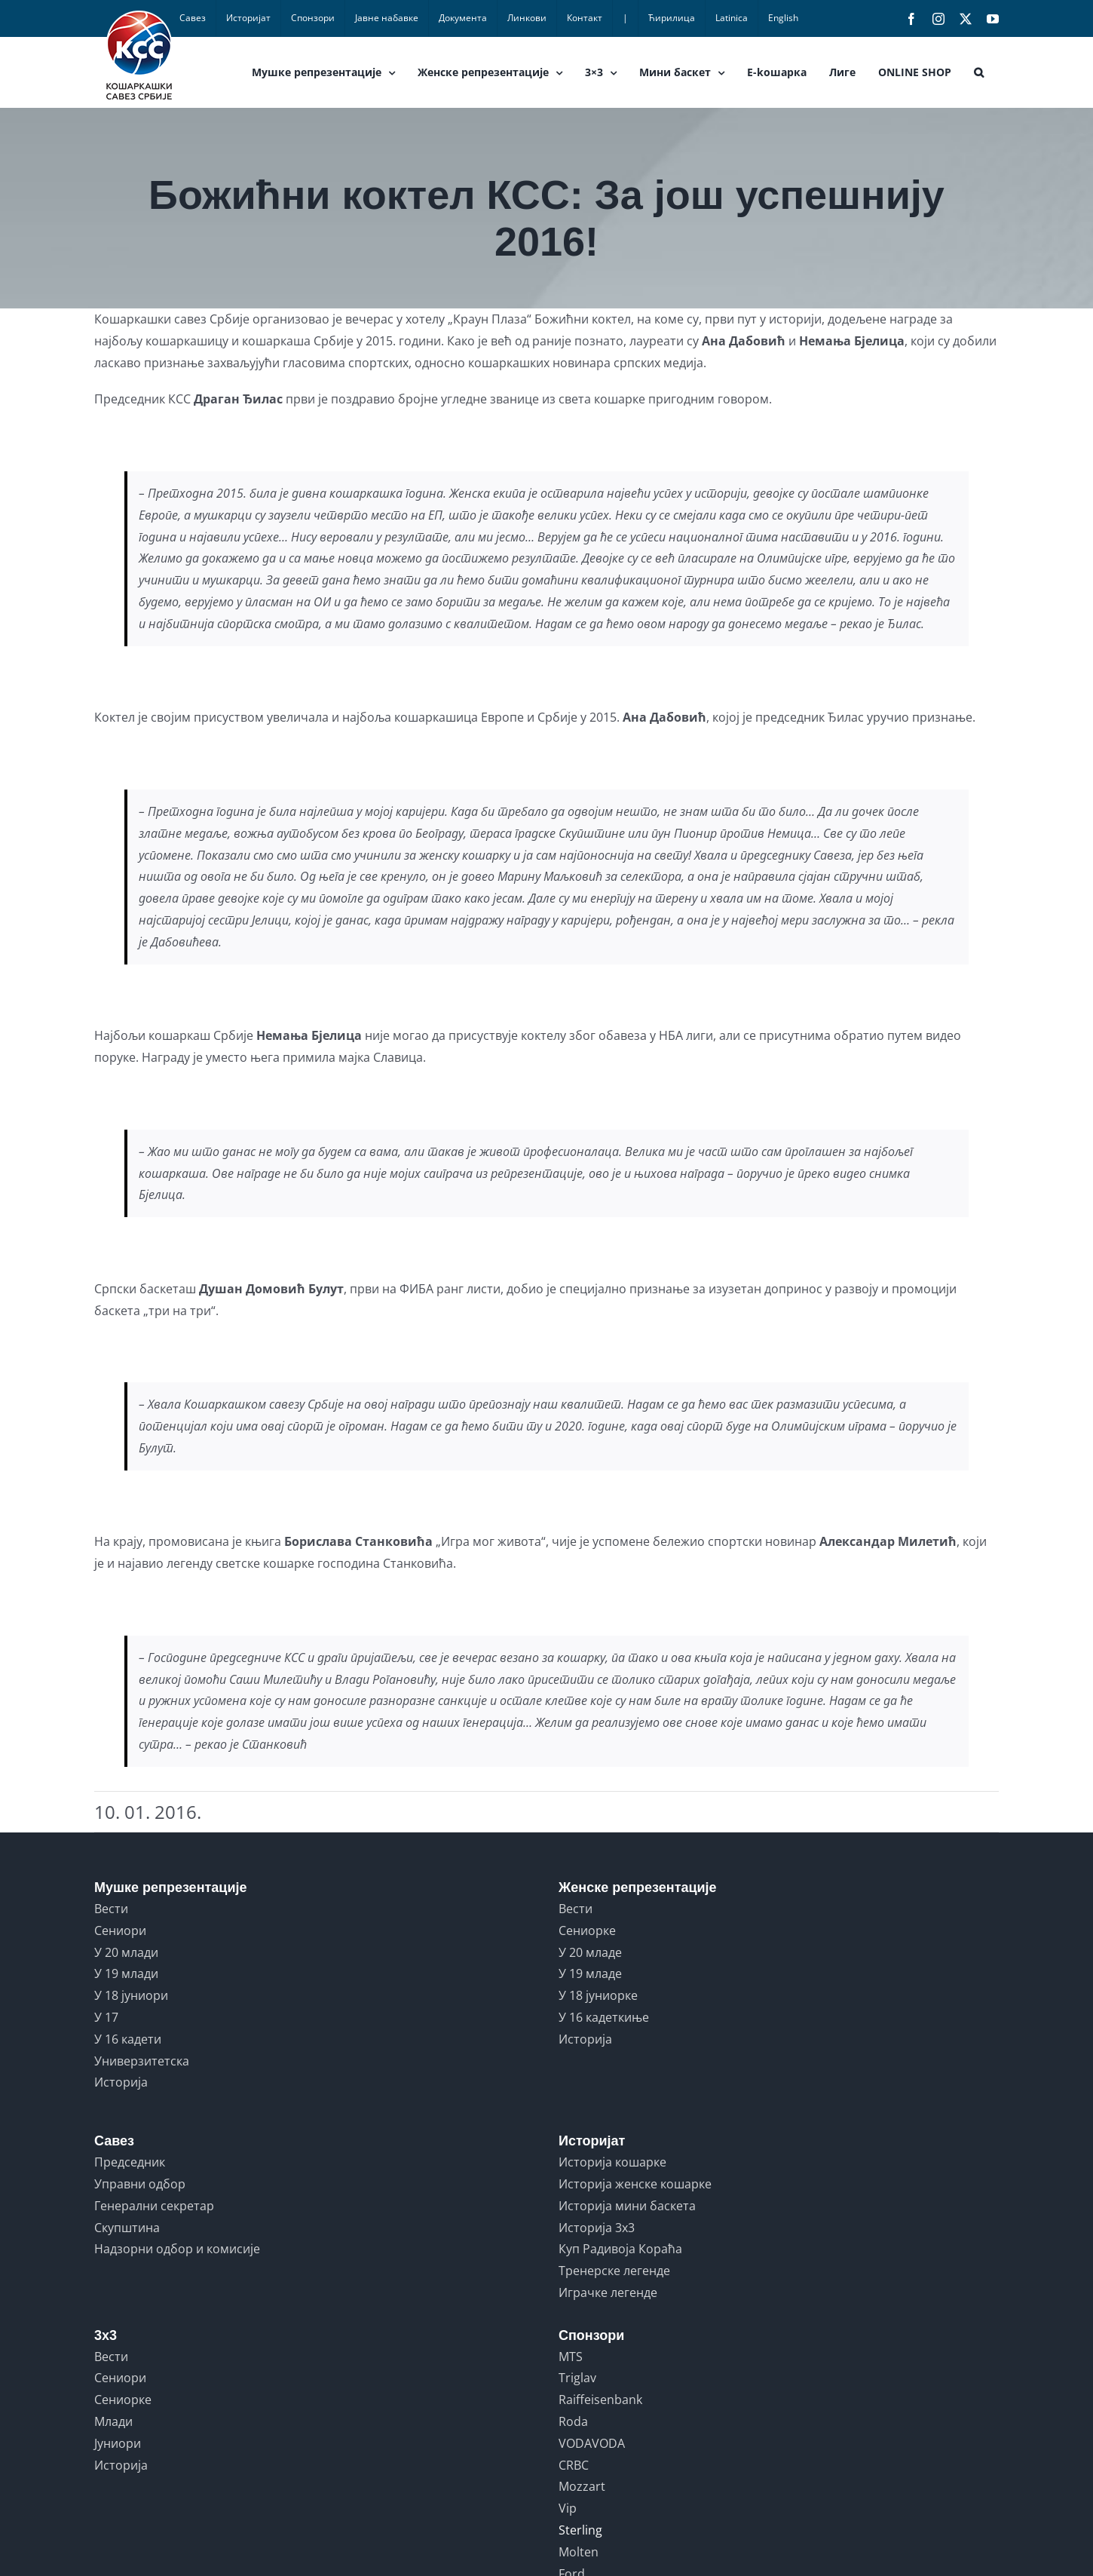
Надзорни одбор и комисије (177, 2248)
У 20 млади (126, 1952)
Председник (129, 2162)
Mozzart (582, 2486)
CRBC (574, 2465)
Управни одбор (139, 2184)
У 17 (106, 2017)
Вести (111, 1908)
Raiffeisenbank (600, 2399)
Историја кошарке (612, 2162)
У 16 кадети (127, 2039)
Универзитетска (141, 2061)
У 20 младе (590, 1952)
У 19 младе (590, 1973)
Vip (568, 2508)
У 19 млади (126, 1973)
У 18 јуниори (131, 1995)
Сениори (120, 1930)
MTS (571, 2356)
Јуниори (117, 2443)
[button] (979, 72)
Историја (121, 2082)
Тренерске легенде (614, 2270)
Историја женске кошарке (635, 2184)
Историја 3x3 (597, 2227)
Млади (113, 2421)
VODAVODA (592, 2443)
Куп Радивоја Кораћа (620, 2248)
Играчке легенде (608, 2292)
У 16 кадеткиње (604, 2017)
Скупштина (127, 2227)
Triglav (577, 2377)
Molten (579, 2552)
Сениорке (587, 1930)
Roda (573, 2421)
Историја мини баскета (627, 2205)
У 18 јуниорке (598, 1995)
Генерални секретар (154, 2205)
